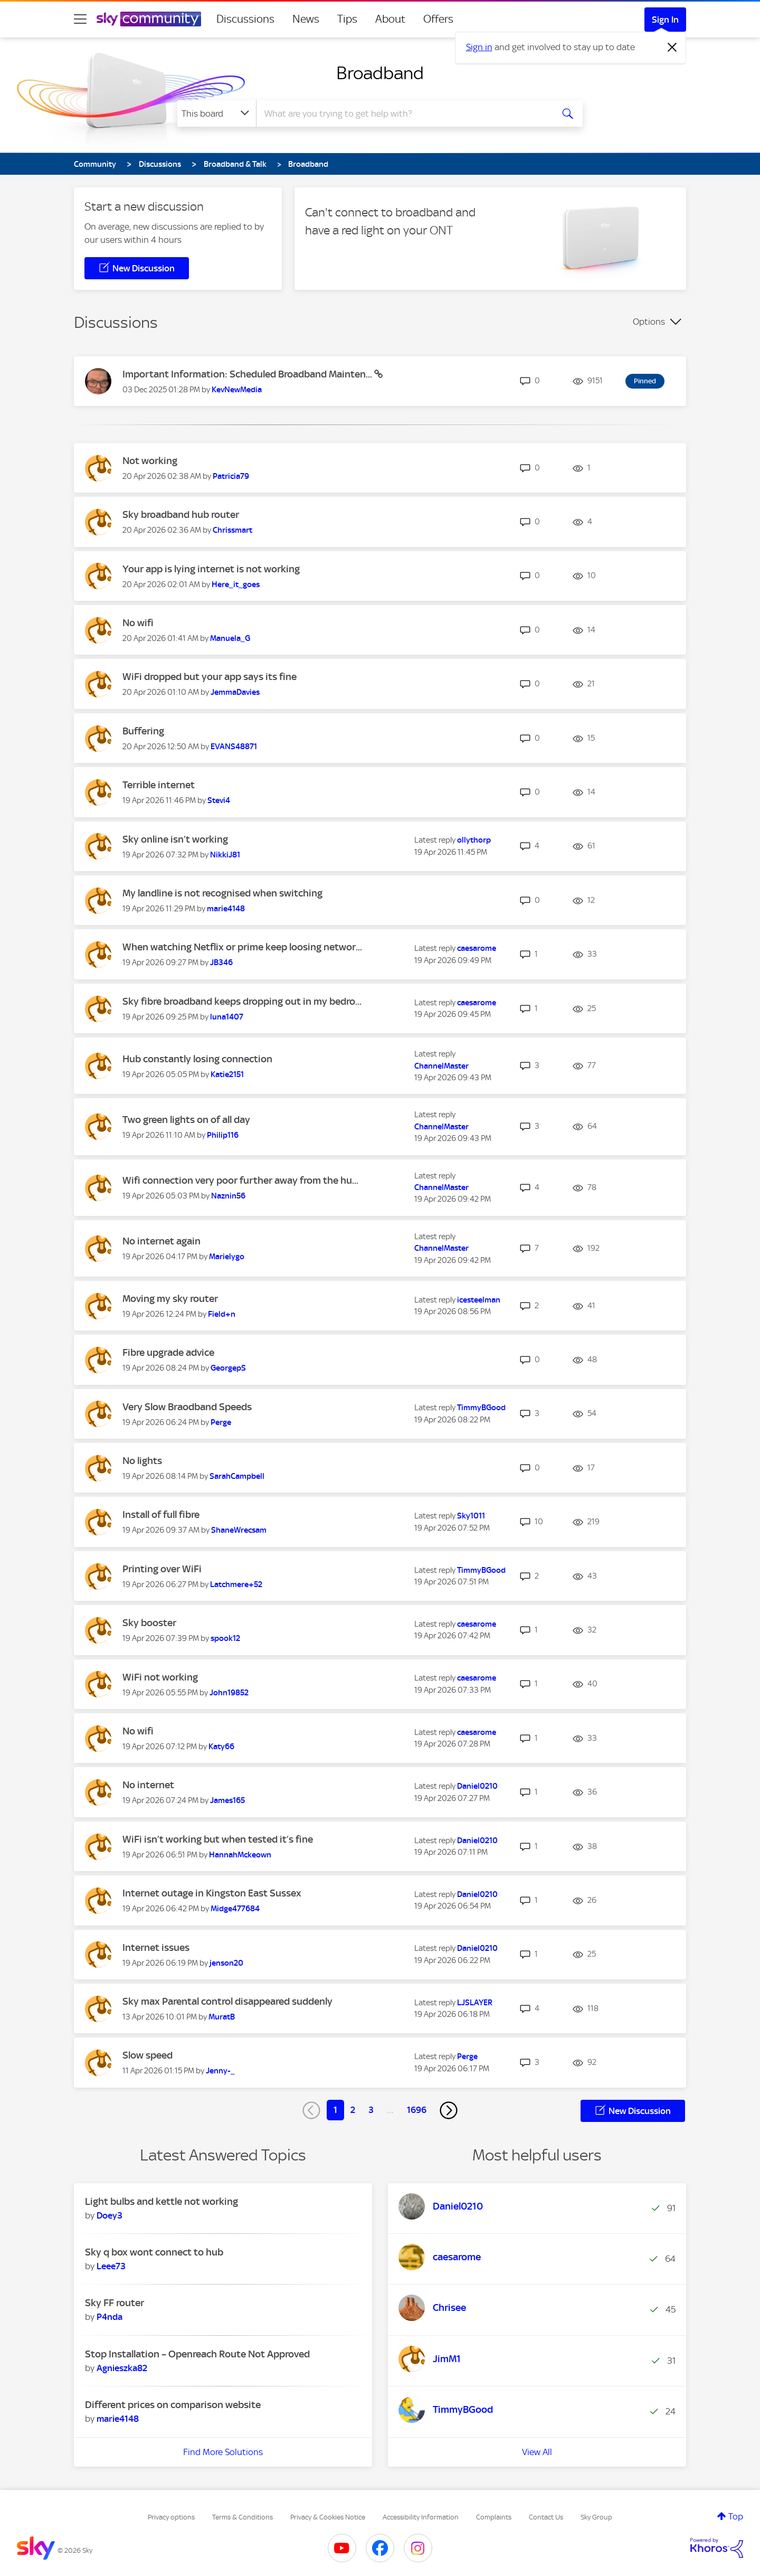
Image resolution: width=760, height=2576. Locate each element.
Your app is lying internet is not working (211, 569)
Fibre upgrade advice (168, 1352)
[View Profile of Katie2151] (227, 1074)
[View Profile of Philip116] (223, 1135)
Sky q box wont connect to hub (154, 2252)
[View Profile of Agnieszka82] (122, 2368)
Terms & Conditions (242, 2517)
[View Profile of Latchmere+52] (236, 1584)
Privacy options (171, 2517)
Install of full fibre (161, 1514)
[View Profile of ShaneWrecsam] (239, 1530)
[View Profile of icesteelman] (478, 1300)
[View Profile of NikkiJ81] (225, 855)
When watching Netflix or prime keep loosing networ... (242, 947)
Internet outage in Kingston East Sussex (211, 1893)
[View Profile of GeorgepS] (228, 1368)
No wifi (138, 623)
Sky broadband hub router (180, 514)
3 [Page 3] (371, 2110)
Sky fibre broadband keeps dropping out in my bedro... (242, 1001)
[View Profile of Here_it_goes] (236, 584)
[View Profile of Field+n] (221, 1314)
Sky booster (149, 1623)
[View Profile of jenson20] (226, 1963)
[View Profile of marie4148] (226, 908)
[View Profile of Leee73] (111, 2266)
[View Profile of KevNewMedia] (237, 389)
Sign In (665, 19)
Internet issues (155, 1947)
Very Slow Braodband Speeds (187, 1407)
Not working (149, 461)
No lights (142, 1461)
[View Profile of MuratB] (221, 2017)
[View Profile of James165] (227, 1800)
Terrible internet (158, 785)
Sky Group (596, 2517)
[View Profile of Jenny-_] (220, 2070)
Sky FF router (114, 2303)
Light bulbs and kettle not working (161, 2201)
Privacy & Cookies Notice (327, 2517)
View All (537, 2452)
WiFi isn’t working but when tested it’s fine (217, 1839)
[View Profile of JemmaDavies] (235, 692)
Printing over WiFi (162, 1569)
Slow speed (147, 2055)
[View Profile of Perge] (221, 1422)
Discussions (245, 19)
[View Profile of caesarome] (476, 948)
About (390, 19)
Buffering (143, 731)
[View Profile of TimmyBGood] (481, 1407)
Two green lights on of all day (186, 1120)
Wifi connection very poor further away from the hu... (240, 1180)
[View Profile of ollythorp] (474, 840)
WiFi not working (160, 1677)
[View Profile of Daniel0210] (477, 1786)
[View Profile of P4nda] (109, 2316)
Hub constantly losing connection (197, 1059)
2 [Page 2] (352, 2110)
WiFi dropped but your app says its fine (209, 677)
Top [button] (735, 2516)
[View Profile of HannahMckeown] (240, 1855)
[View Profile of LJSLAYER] (474, 2002)
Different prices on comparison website (173, 2405)
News (305, 19)
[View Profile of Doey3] (109, 2215)
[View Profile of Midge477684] (235, 1908)
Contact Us (546, 2517)
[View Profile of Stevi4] (218, 800)
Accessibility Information (421, 2517)
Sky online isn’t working (175, 839)
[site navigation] (80, 19)
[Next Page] (448, 2110)
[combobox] (403, 113)
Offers (438, 19)
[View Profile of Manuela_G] (230, 638)
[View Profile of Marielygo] (226, 1256)
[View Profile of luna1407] (226, 1017)
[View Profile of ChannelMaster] (441, 1066)
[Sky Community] (149, 19)
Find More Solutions (223, 2452)
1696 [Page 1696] (416, 2110)
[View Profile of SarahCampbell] (237, 1476)
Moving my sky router (170, 1298)
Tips (347, 19)
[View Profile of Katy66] (221, 1746)
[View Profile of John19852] (229, 1692)
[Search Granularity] (216, 113)
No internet (148, 1785)
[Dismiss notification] (672, 47)
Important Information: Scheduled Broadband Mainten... (248, 374)
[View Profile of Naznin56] (228, 1196)
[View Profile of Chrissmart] (232, 530)
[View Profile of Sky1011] (471, 1516)
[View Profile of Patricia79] (231, 476)
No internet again (161, 1241)
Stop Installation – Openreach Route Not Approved (197, 2354)
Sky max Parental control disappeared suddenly (227, 2001)
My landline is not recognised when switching (222, 893)
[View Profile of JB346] (221, 962)
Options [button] (649, 321)
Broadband (380, 72)
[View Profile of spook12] (225, 1638)
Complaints (493, 2517)
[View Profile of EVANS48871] (234, 746)
